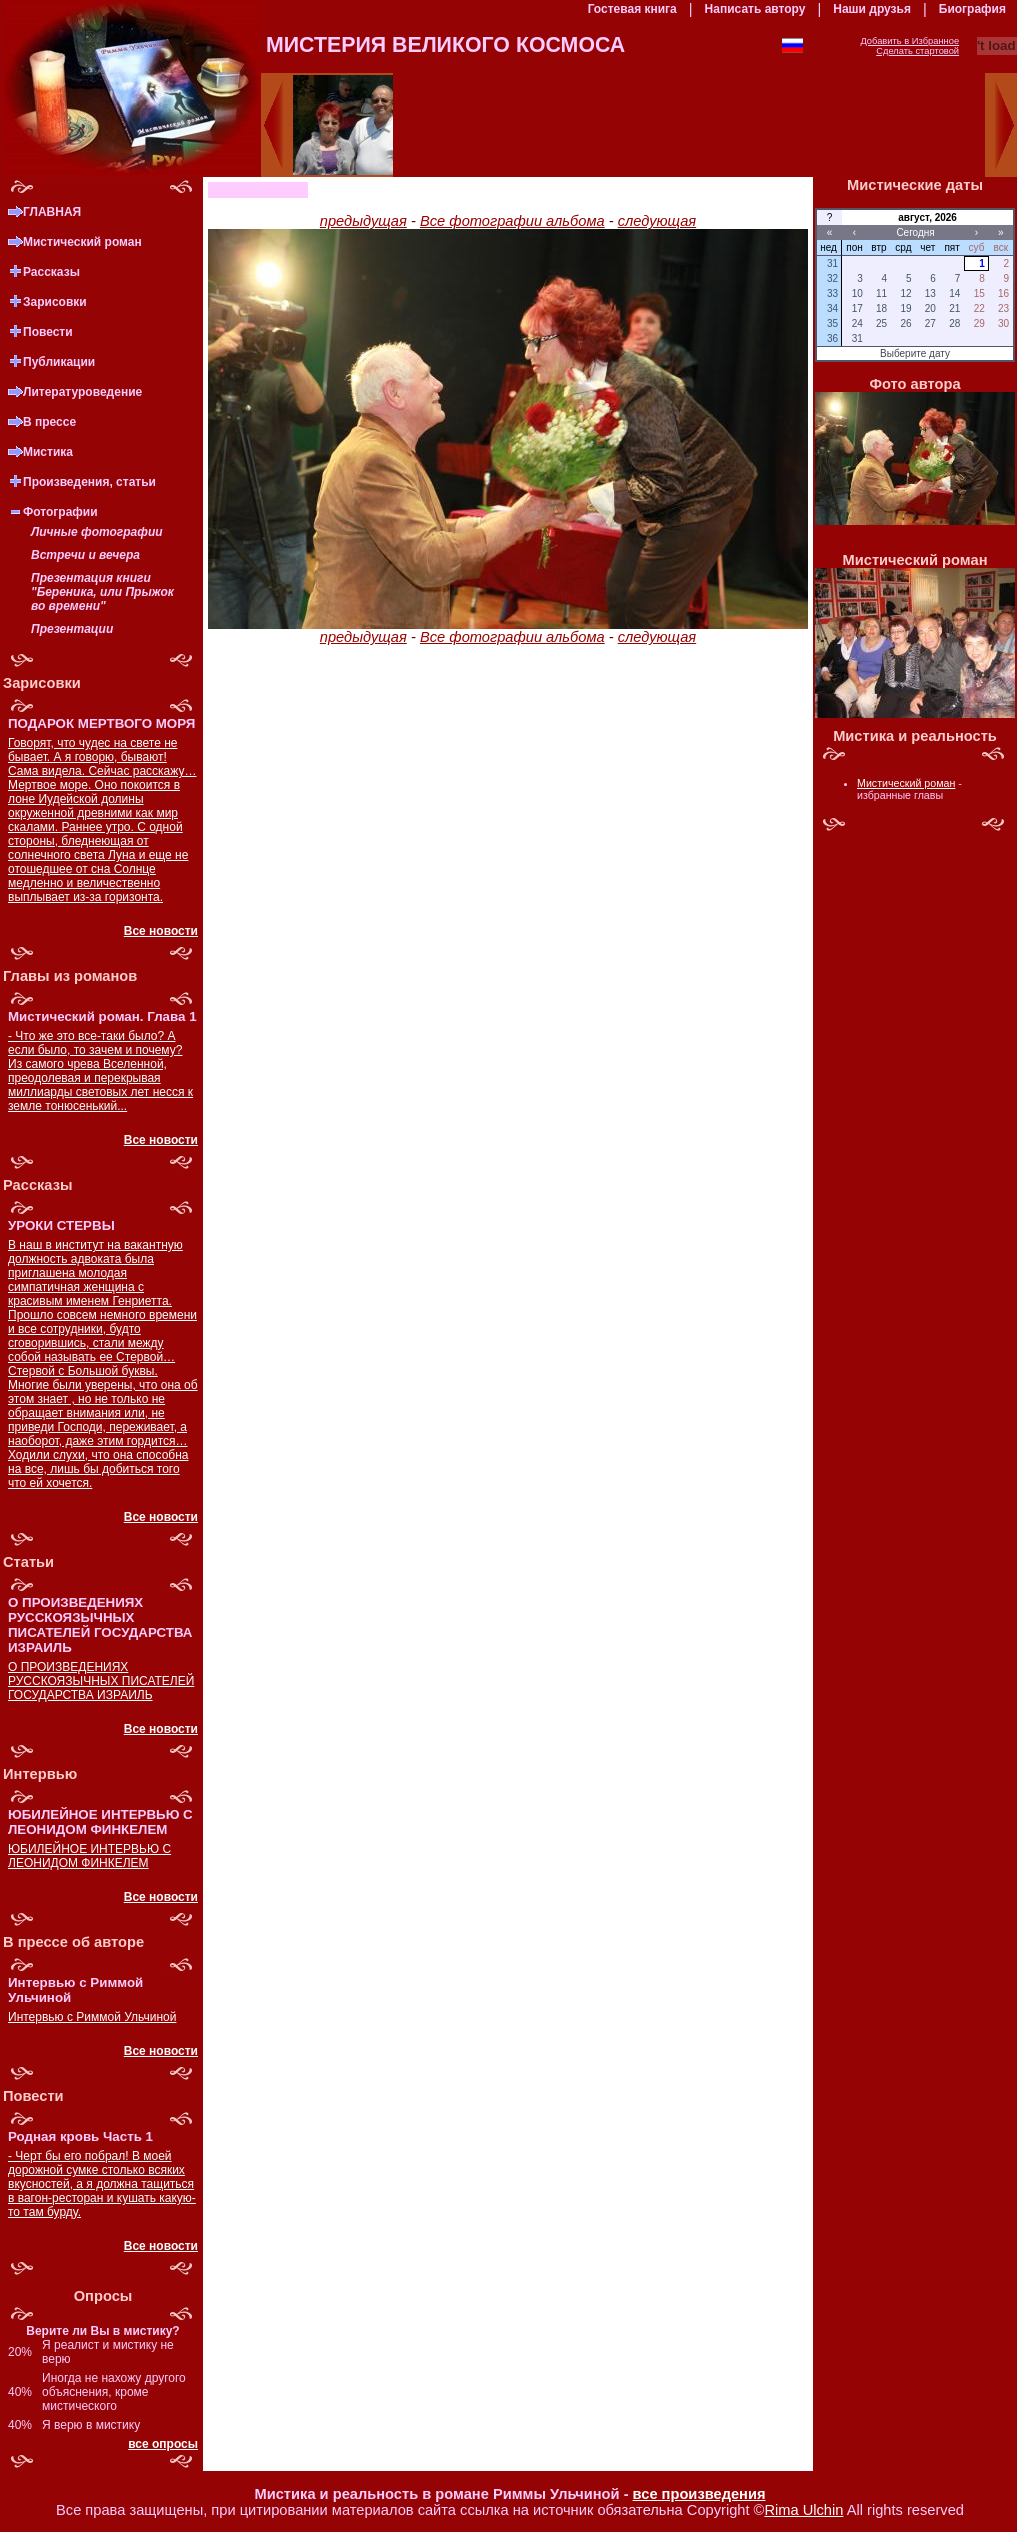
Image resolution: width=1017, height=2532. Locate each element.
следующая (657, 221)
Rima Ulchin (803, 2510)
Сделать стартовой (917, 51)
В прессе (49, 422)
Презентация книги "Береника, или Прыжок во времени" (102, 592)
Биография (972, 9)
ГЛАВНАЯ (52, 212)
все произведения (699, 2494)
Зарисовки (55, 302)
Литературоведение (82, 392)
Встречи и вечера (85, 555)
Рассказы (51, 272)
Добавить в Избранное (909, 41)
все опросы (163, 2444)
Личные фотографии (97, 532)
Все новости (161, 931)
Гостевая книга (632, 9)
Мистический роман (82, 242)
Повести (48, 332)
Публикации (59, 362)
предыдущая (363, 221)
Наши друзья (872, 9)
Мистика (48, 452)
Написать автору (755, 9)
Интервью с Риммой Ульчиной (92, 2017)
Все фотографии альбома (512, 221)
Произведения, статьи (89, 482)
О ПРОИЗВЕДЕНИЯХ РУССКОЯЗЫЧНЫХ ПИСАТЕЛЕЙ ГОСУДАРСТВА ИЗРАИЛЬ (101, 1681)
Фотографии (60, 512)
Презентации (72, 629)
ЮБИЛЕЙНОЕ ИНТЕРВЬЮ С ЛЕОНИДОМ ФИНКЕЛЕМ (89, 1856)
